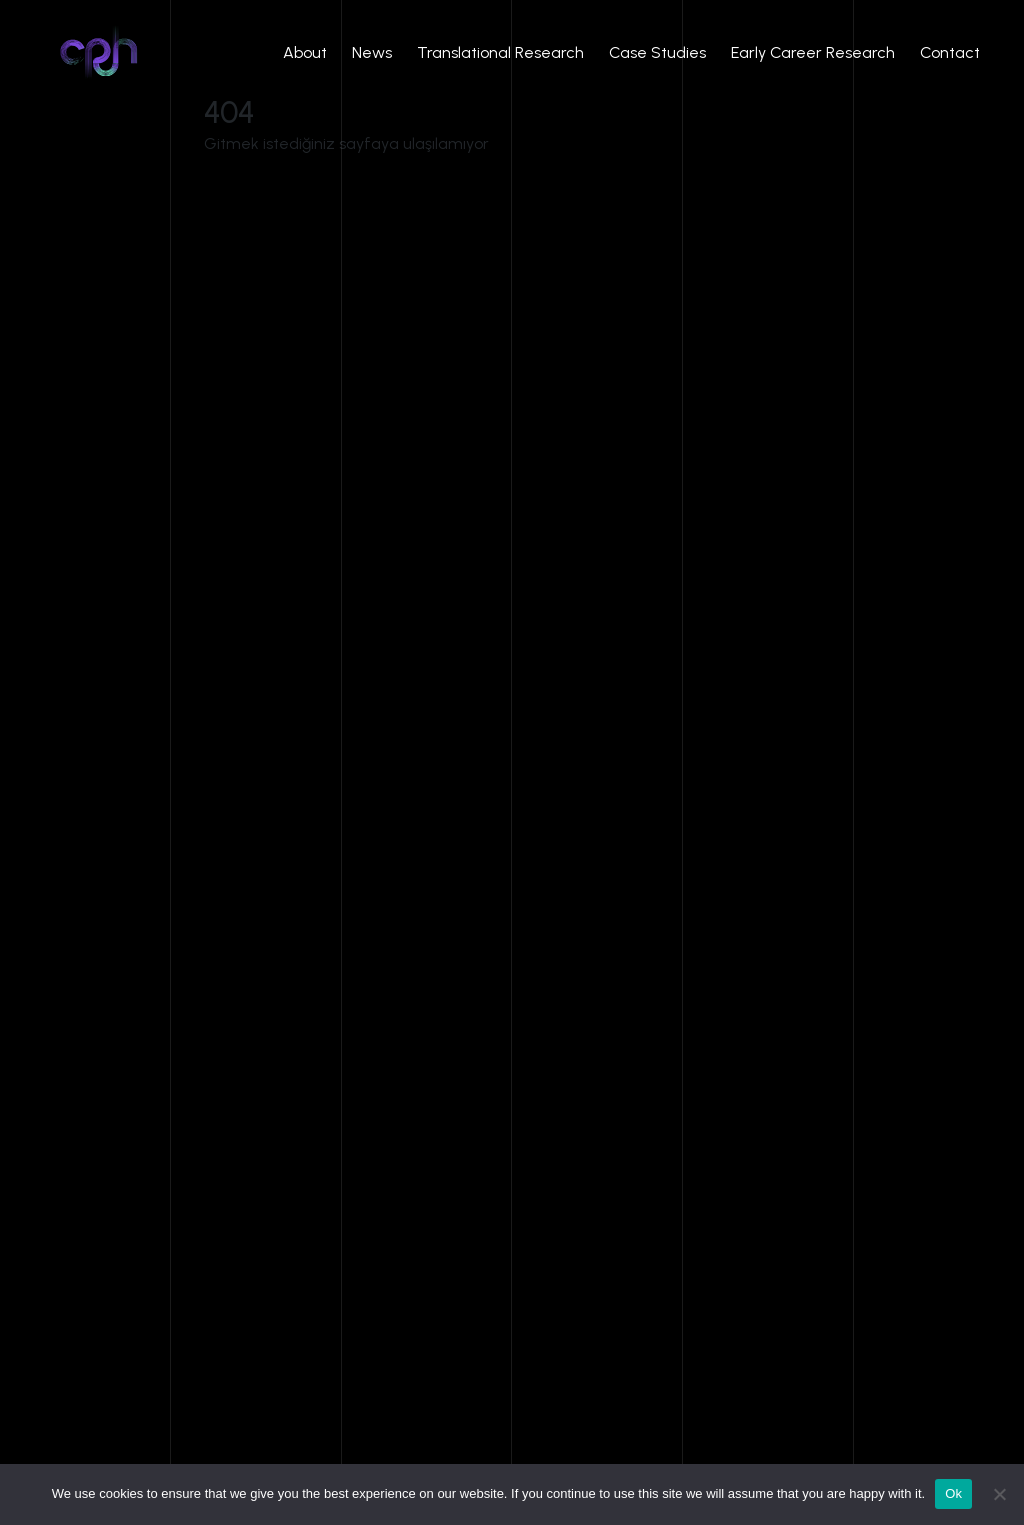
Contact (950, 52)
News (372, 52)
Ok (953, 1493)
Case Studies (657, 52)
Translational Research (500, 52)
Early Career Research (813, 52)
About (305, 52)
